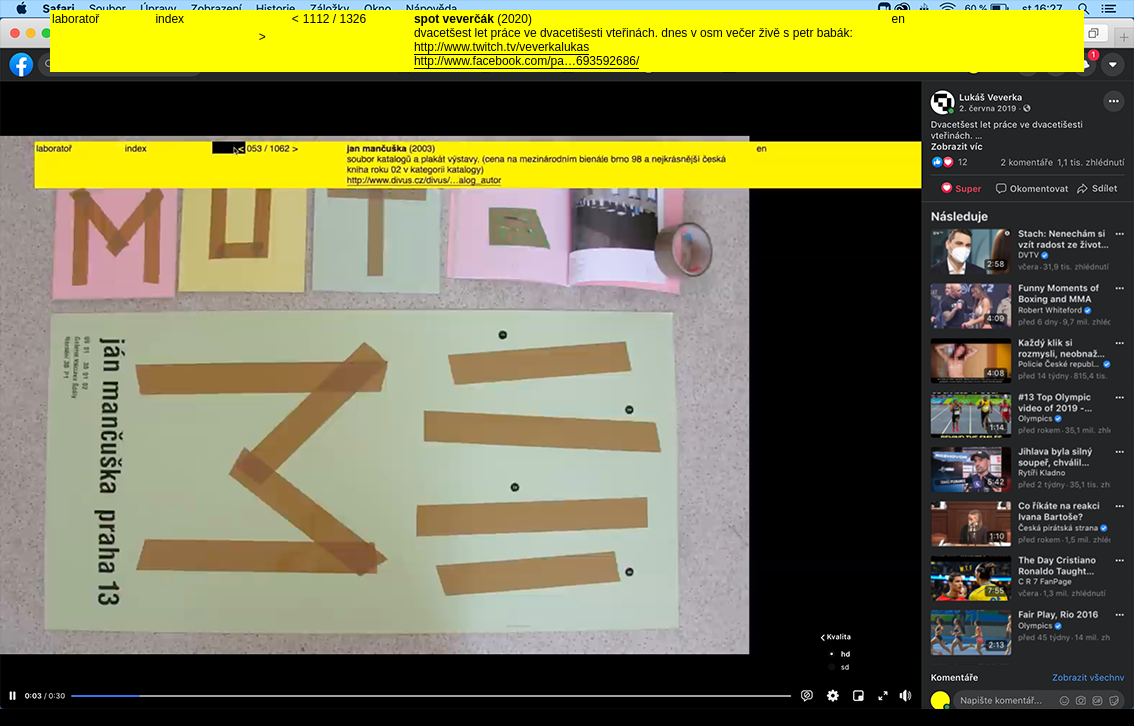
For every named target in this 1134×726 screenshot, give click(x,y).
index (169, 19)
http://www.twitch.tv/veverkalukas (501, 47)
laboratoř (75, 19)
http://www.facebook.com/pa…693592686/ (526, 61)
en (898, 19)
